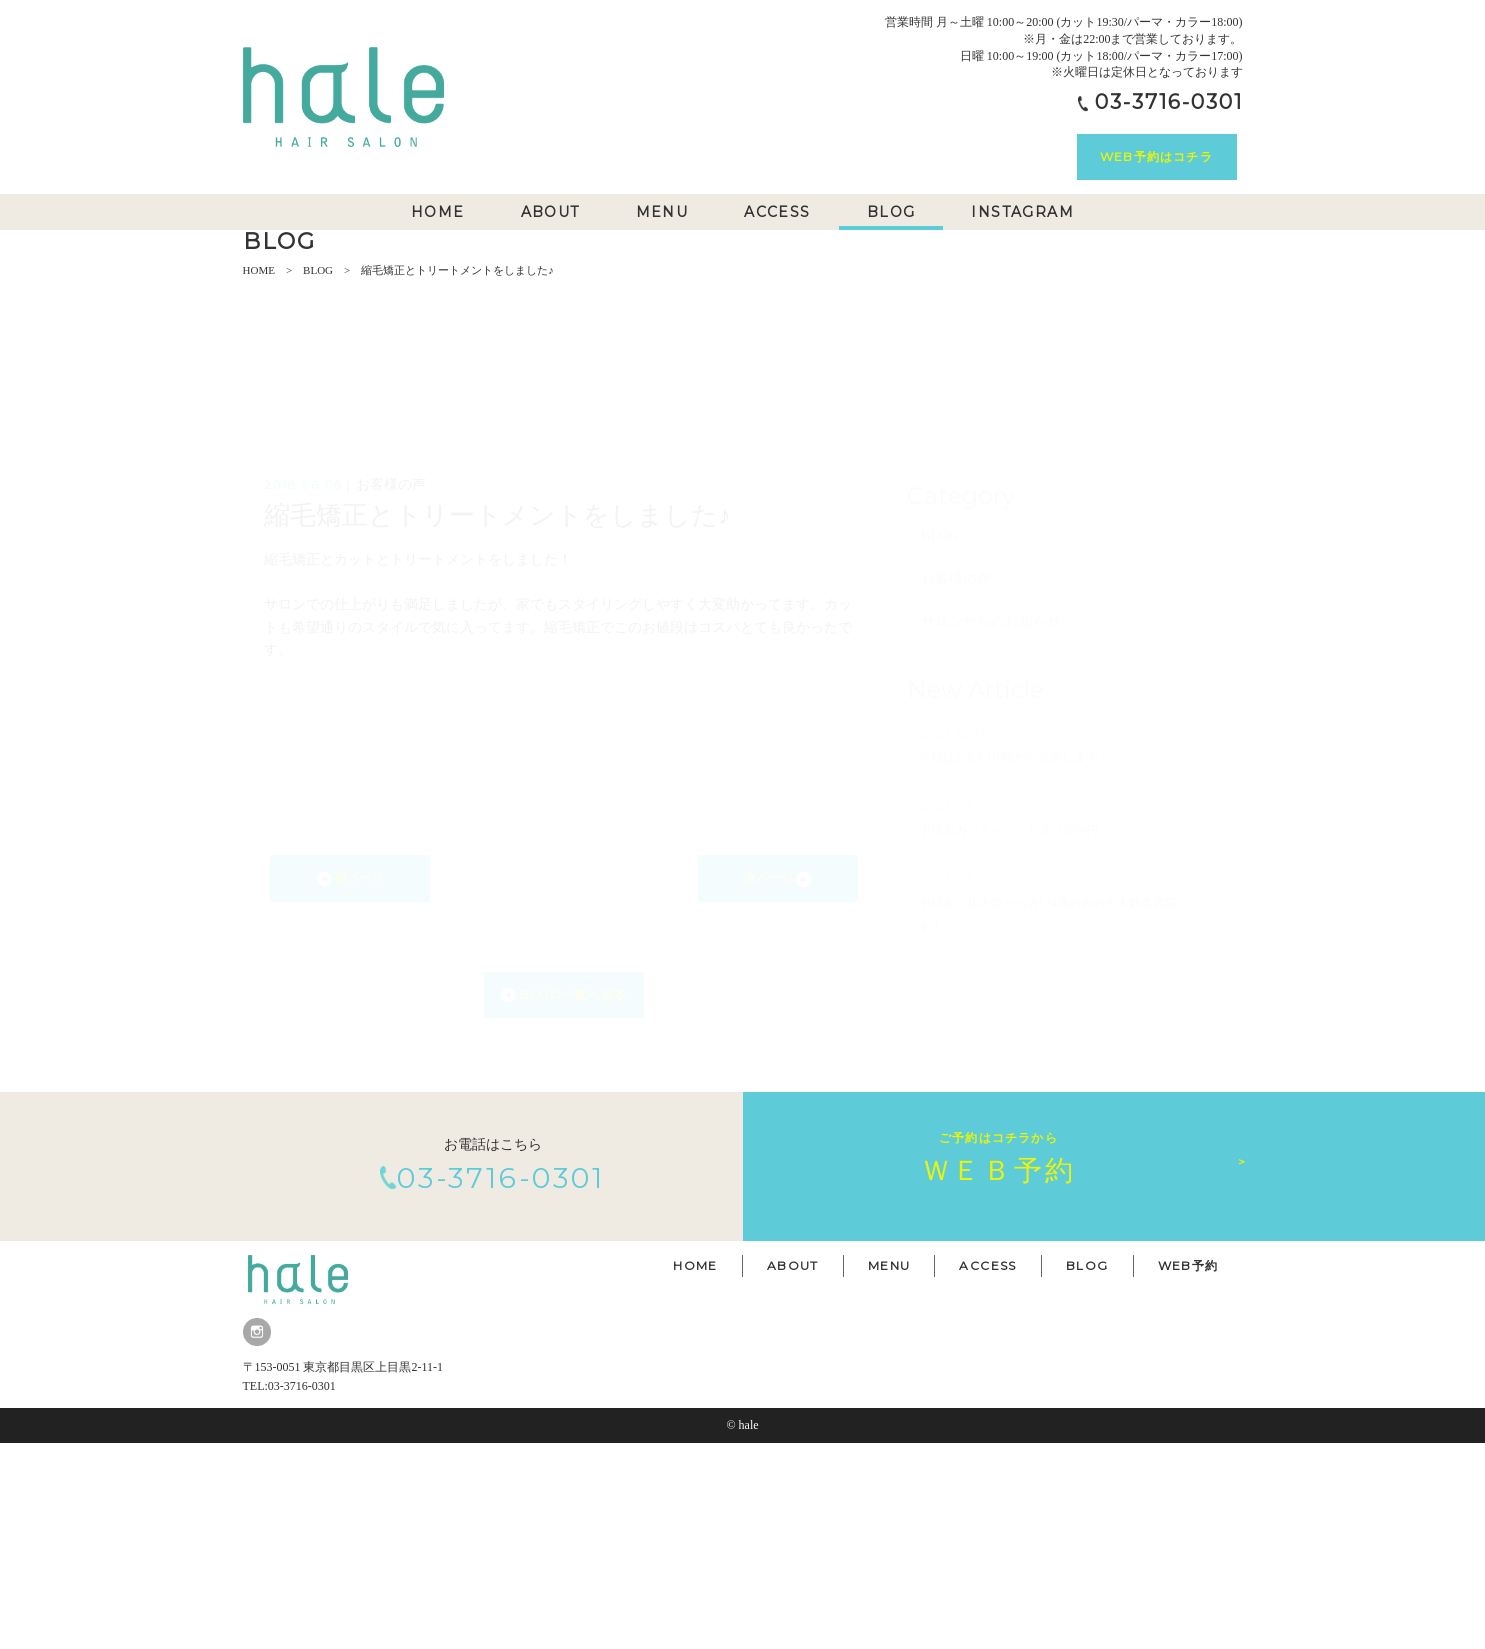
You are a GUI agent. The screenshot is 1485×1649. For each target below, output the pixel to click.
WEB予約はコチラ (1156, 156)
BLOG (318, 476)
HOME (259, 476)
